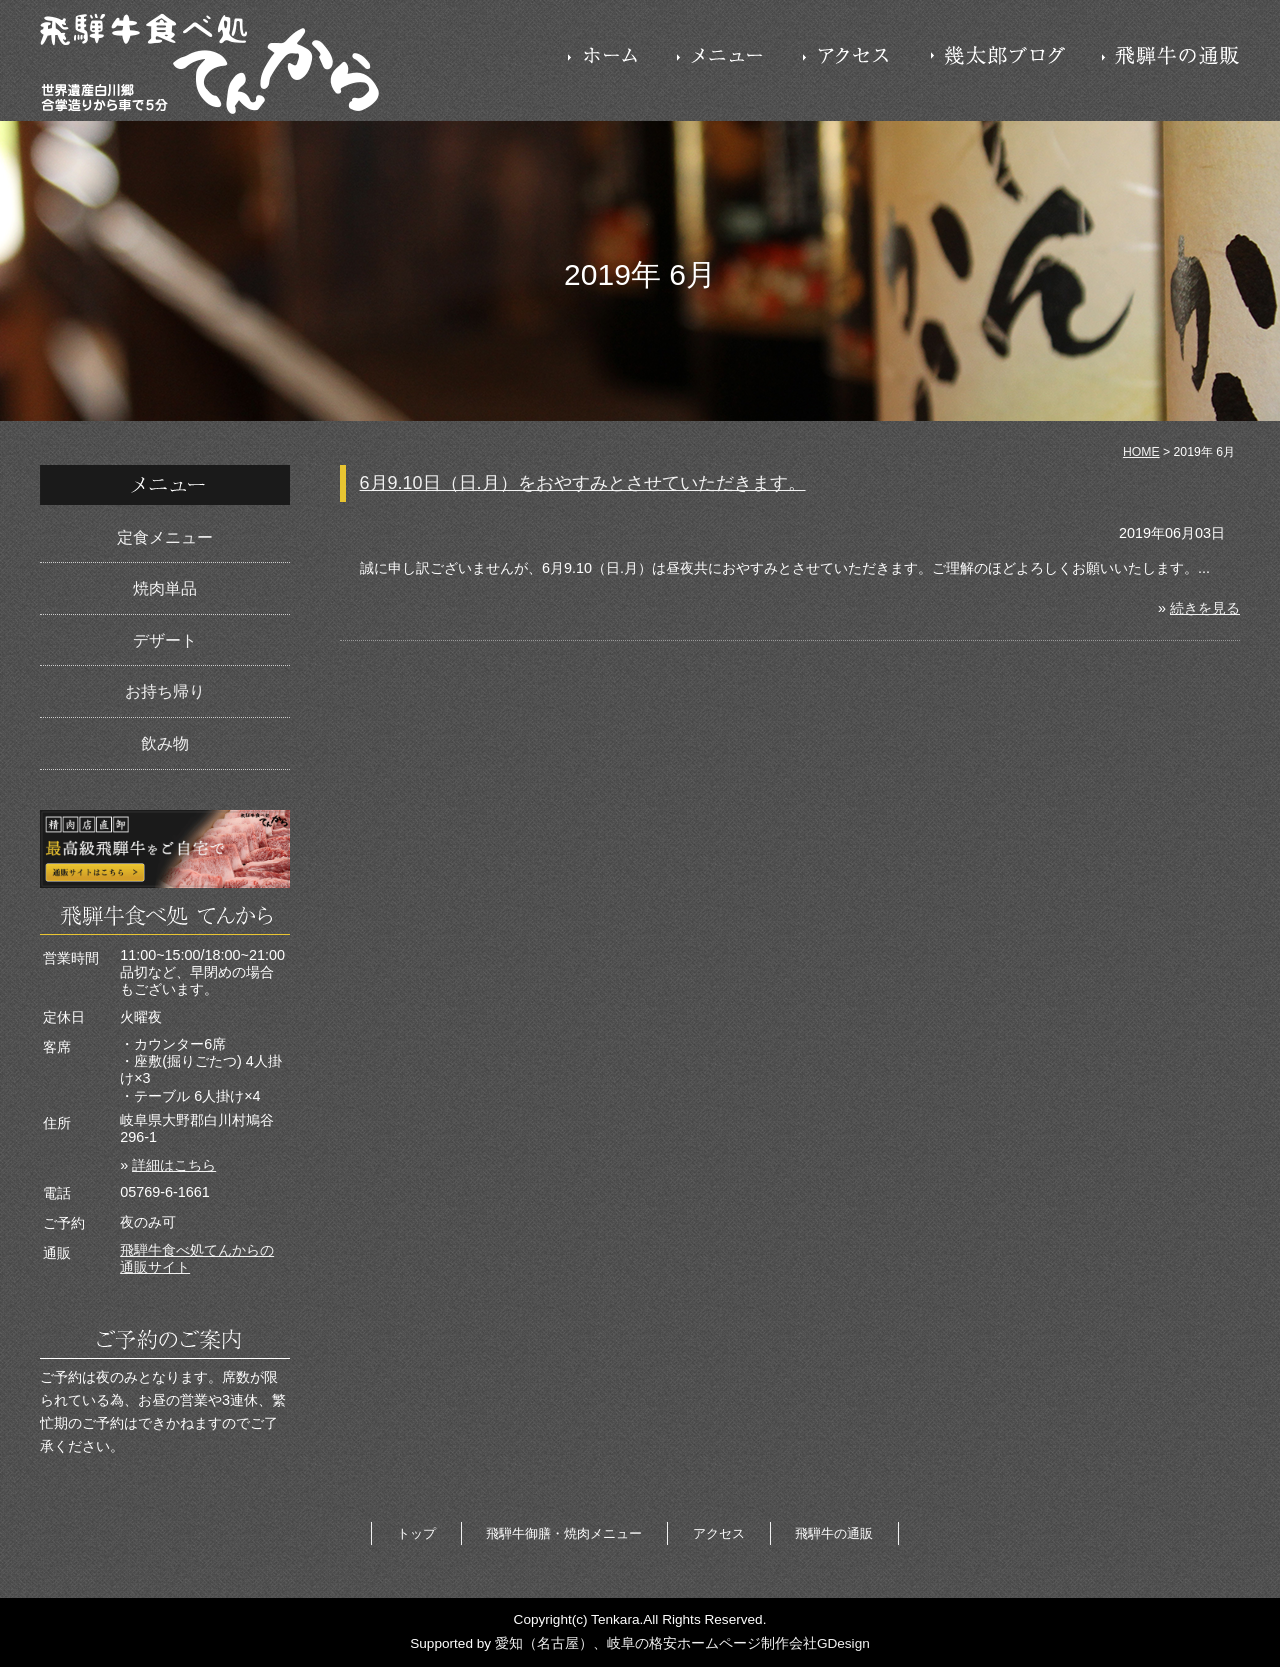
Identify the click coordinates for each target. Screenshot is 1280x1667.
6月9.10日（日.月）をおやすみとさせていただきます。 (583, 483)
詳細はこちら (174, 1165)
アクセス (719, 1533)
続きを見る (1205, 608)
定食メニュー (165, 537)
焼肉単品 (165, 588)
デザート (165, 640)
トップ (416, 1533)
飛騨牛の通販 (834, 1533)
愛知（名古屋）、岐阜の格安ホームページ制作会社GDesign (682, 1643)
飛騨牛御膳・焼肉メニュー (564, 1533)
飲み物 (165, 743)
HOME (1141, 452)
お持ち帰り (165, 691)
